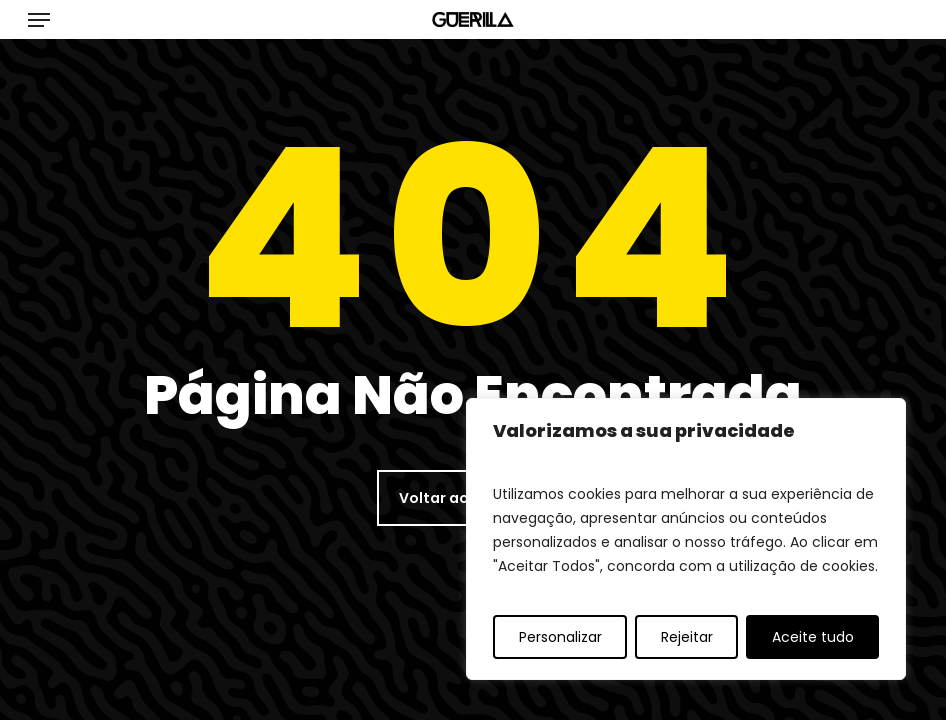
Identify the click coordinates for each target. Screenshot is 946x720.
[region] (686, 539)
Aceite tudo (813, 637)
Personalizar (560, 637)
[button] (39, 20)
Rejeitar (687, 637)
